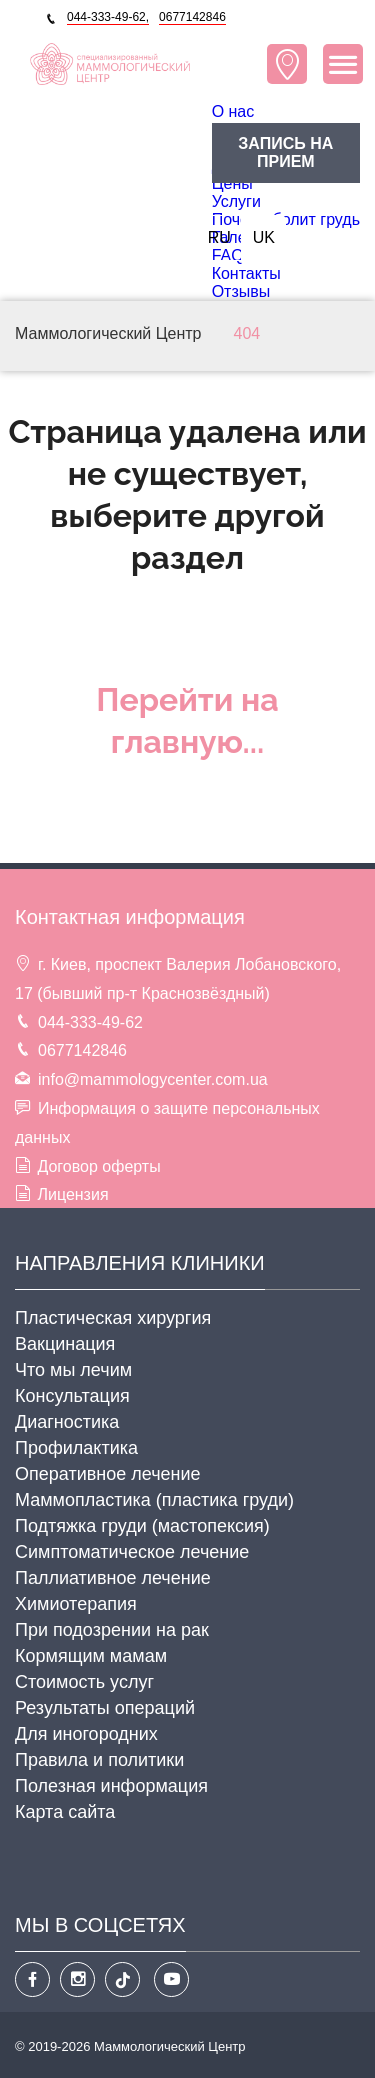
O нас (233, 111)
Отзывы (241, 291)
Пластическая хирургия (113, 1318)
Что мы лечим (73, 1370)
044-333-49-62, (108, 17)
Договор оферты (98, 1166)
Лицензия (72, 1194)
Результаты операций (105, 1708)
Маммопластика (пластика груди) (154, 1500)
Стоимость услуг (84, 1682)
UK (264, 237)
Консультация (72, 1396)
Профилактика (76, 1448)
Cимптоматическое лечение (132, 1552)
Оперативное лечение (108, 1474)
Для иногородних (86, 1734)
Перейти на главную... (187, 720)
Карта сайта (65, 1812)
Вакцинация (65, 1344)
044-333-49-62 (90, 1022)
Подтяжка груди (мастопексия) (142, 1526)
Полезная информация (111, 1786)
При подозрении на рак (112, 1630)
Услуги (236, 201)
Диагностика (67, 1422)
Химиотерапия (76, 1604)
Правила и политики (99, 1760)
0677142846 (192, 17)
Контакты (246, 273)
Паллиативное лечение (113, 1578)
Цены (232, 183)
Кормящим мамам (91, 1656)
